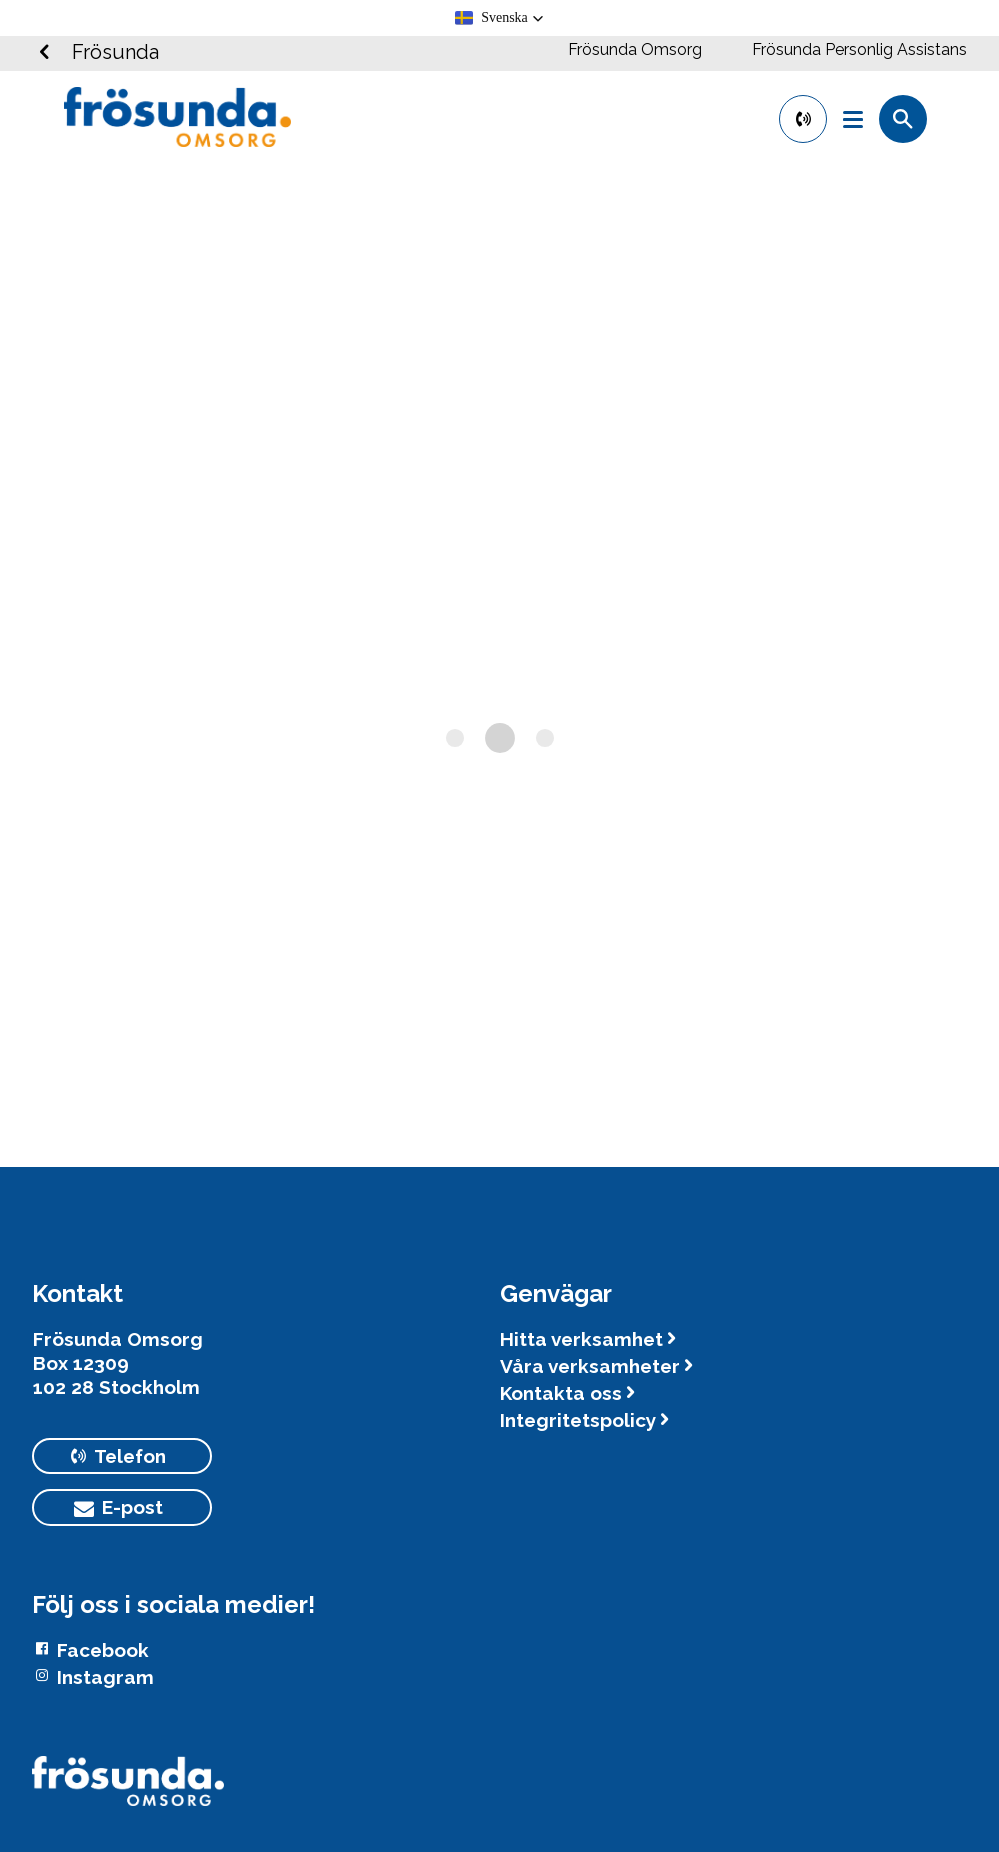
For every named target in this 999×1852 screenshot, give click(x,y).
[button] (499, 18)
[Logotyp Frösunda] (128, 1791)
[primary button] (803, 119)
